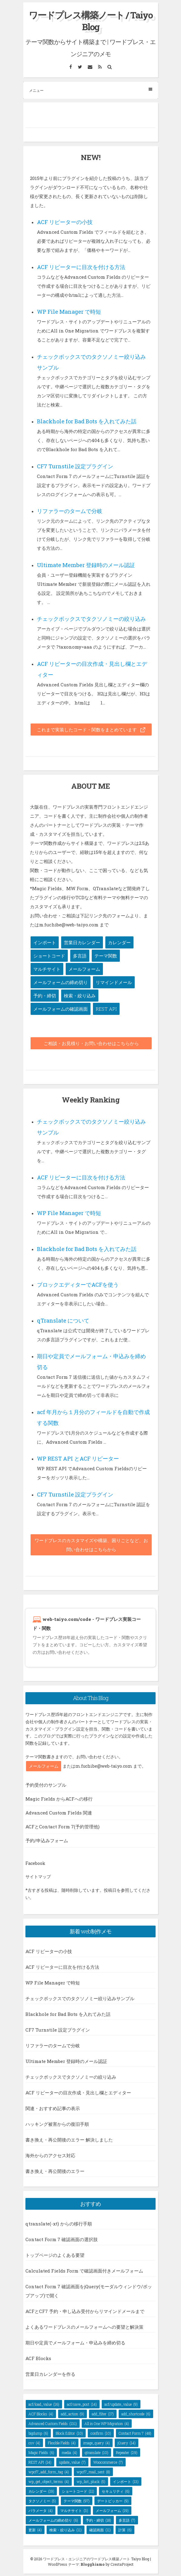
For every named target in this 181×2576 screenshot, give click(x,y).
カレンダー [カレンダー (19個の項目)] (41, 2491)
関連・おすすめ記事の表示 (52, 2108)
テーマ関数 (105, 956)
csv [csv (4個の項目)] (34, 2443)
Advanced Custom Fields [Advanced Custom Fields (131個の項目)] (52, 2423)
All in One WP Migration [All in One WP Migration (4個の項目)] (106, 2423)
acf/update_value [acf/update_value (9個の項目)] (121, 2404)
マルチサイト (47, 969)
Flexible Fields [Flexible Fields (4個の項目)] (62, 2443)
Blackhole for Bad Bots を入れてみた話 (87, 421)
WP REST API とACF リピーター (78, 1458)
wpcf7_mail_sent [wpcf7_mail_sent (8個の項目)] (93, 2472)
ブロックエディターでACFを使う (78, 1284)
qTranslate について (63, 1320)
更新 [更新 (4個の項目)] (35, 2530)
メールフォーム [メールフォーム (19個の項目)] (112, 2510)
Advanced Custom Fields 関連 (58, 1813)
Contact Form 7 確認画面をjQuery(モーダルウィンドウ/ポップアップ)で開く (88, 2291)
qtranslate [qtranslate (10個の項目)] (96, 2452)
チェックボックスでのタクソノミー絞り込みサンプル (79, 1998)
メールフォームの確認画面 (60, 1009)
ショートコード (49, 956)
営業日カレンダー (82, 942)
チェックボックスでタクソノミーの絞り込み (91, 618)
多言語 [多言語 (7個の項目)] (127, 2520)
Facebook (35, 1863)
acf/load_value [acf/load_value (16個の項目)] (43, 2404)
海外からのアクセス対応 (50, 2155)
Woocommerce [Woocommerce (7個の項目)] (108, 2462)
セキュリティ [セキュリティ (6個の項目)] (116, 2491)
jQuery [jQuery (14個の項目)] (126, 2443)
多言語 (80, 956)
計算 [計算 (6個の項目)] (125, 2530)
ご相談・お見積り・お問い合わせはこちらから (91, 1043)
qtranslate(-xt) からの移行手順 (58, 2224)
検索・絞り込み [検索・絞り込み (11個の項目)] (65, 2530)
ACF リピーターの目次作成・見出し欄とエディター (78, 2093)
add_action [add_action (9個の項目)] (72, 2414)
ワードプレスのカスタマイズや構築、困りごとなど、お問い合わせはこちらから (91, 1544)
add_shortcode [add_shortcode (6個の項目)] (135, 2414)
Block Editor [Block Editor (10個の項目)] (69, 2433)
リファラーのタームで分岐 (69, 511)
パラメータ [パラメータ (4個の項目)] (40, 2510)
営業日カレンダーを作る (50, 2374)
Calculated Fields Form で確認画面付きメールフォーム (84, 2271)
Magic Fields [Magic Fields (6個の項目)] (41, 2452)
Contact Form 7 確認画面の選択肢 (61, 2239)
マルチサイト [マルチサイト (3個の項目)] (74, 2510)
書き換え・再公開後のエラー (54, 2171)
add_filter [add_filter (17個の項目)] (103, 2414)
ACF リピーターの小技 (65, 222)
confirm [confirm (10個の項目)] (100, 2433)
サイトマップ (38, 1876)
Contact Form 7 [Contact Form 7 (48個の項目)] (135, 2433)
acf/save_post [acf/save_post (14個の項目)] (82, 2404)
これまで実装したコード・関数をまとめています (91, 730)
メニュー (90, 90)
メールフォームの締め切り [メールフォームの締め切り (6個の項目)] (53, 2520)
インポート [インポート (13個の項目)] (126, 2481)
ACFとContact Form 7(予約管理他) (62, 1827)
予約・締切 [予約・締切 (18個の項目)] (98, 2520)
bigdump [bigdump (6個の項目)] (38, 2433)
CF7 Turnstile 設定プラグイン (75, 466)
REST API (106, 1009)
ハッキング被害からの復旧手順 (57, 2124)
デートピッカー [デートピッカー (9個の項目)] (113, 2501)
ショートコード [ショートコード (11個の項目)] (78, 2491)
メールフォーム (84, 969)
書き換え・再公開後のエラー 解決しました (69, 2140)
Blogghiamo (93, 2564)
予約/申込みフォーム (46, 1840)
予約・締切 (44, 996)
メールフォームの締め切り (60, 982)
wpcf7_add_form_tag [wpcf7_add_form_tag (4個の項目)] (48, 2472)
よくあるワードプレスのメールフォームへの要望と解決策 (84, 2327)
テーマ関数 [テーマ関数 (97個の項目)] (77, 2501)
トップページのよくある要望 (54, 2255)
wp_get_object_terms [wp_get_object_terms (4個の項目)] (48, 2481)
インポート (44, 942)
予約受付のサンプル (45, 1785)
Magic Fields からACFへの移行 (59, 1799)
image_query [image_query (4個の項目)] (96, 2443)
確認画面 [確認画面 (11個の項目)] (100, 2530)
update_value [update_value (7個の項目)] (72, 2462)
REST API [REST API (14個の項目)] (39, 2462)
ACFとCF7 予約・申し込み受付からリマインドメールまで (84, 2311)
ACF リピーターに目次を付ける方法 (81, 267)
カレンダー (119, 942)
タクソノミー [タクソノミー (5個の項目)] (42, 2501)
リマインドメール (114, 982)
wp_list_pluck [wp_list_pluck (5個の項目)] (91, 2481)
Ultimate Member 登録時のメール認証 (86, 565)
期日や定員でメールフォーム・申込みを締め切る (75, 2343)
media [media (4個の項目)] (69, 2452)
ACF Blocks (38, 2358)
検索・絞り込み (80, 996)
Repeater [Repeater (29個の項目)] (126, 2452)
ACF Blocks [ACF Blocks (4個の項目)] (40, 2414)
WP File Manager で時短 (69, 311)
